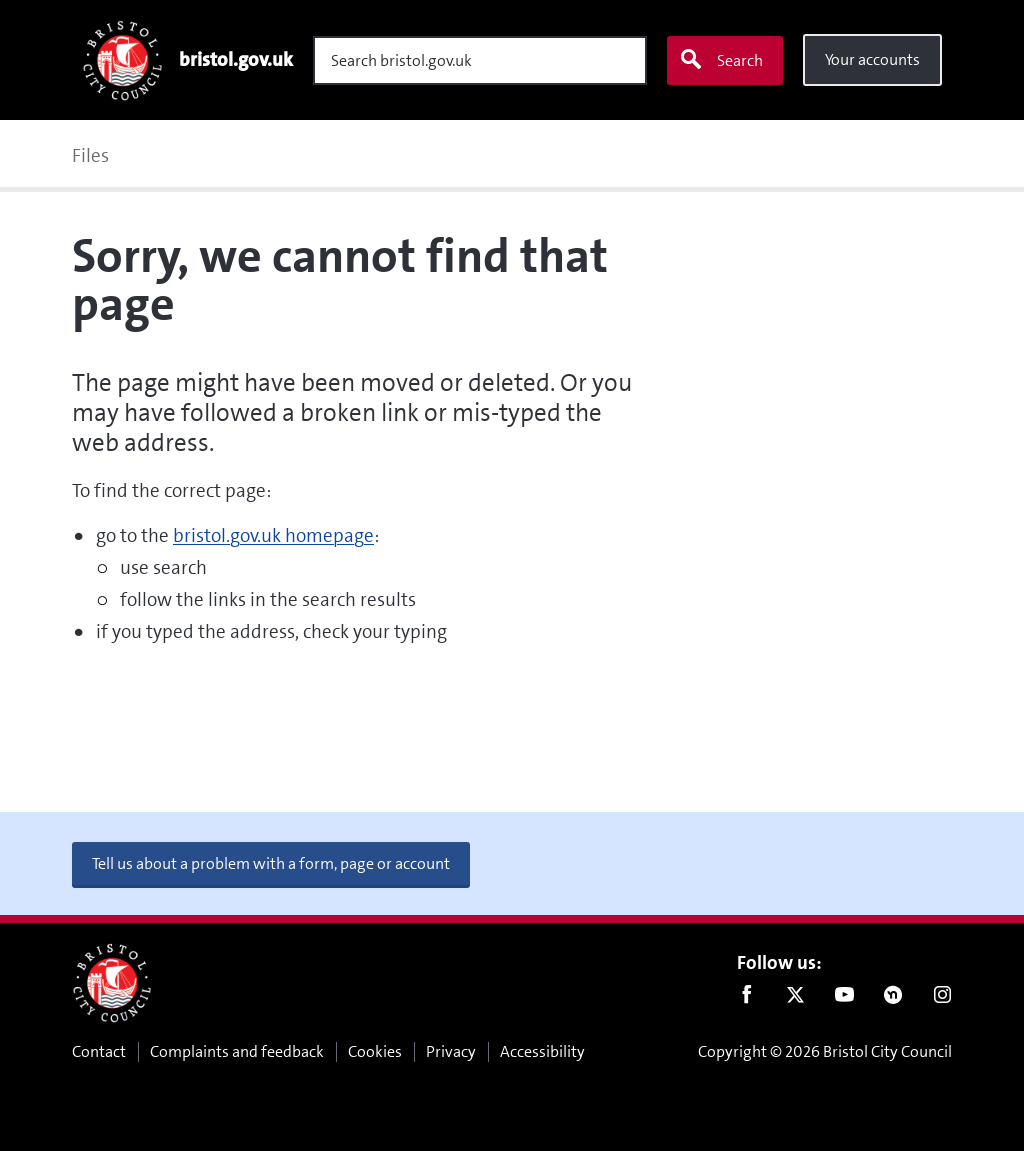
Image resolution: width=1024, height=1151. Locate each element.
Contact (99, 1051)
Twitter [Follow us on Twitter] (795, 999)
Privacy (451, 1051)
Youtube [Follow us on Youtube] (844, 999)
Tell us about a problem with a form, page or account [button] (271, 863)
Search (721, 60)
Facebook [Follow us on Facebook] (746, 999)
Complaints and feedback (237, 1051)
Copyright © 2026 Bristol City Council (825, 1051)
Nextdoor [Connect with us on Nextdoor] (893, 999)
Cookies (375, 1051)
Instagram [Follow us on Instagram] (942, 999)
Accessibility (542, 1051)
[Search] (480, 60)
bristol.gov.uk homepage (273, 535)
